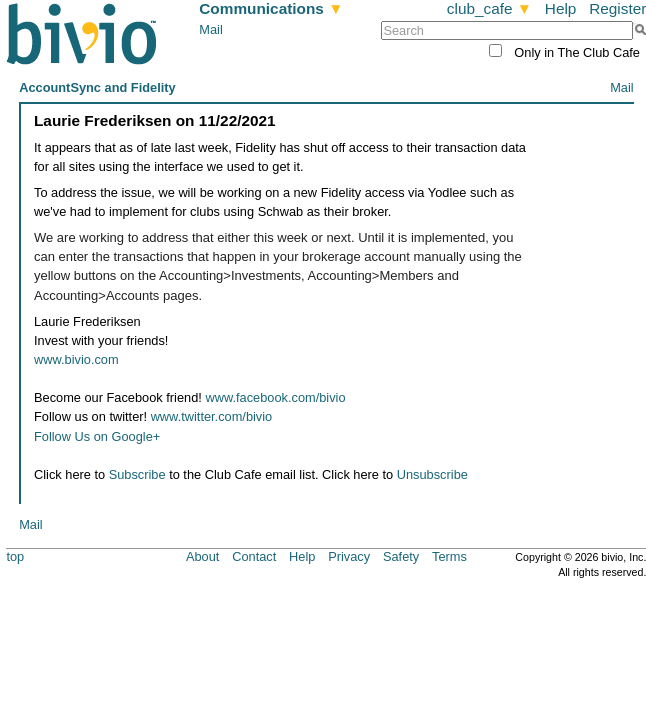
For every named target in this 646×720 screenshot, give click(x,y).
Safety (401, 556)
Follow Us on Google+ (97, 436)
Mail (210, 29)
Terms (449, 556)
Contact (254, 556)
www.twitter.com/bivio (212, 416)
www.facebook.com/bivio (275, 397)
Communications (271, 8)
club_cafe (489, 8)
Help (561, 8)
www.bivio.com (76, 359)
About (202, 556)
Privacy (349, 556)
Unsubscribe (432, 474)
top (15, 556)
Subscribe (137, 474)
